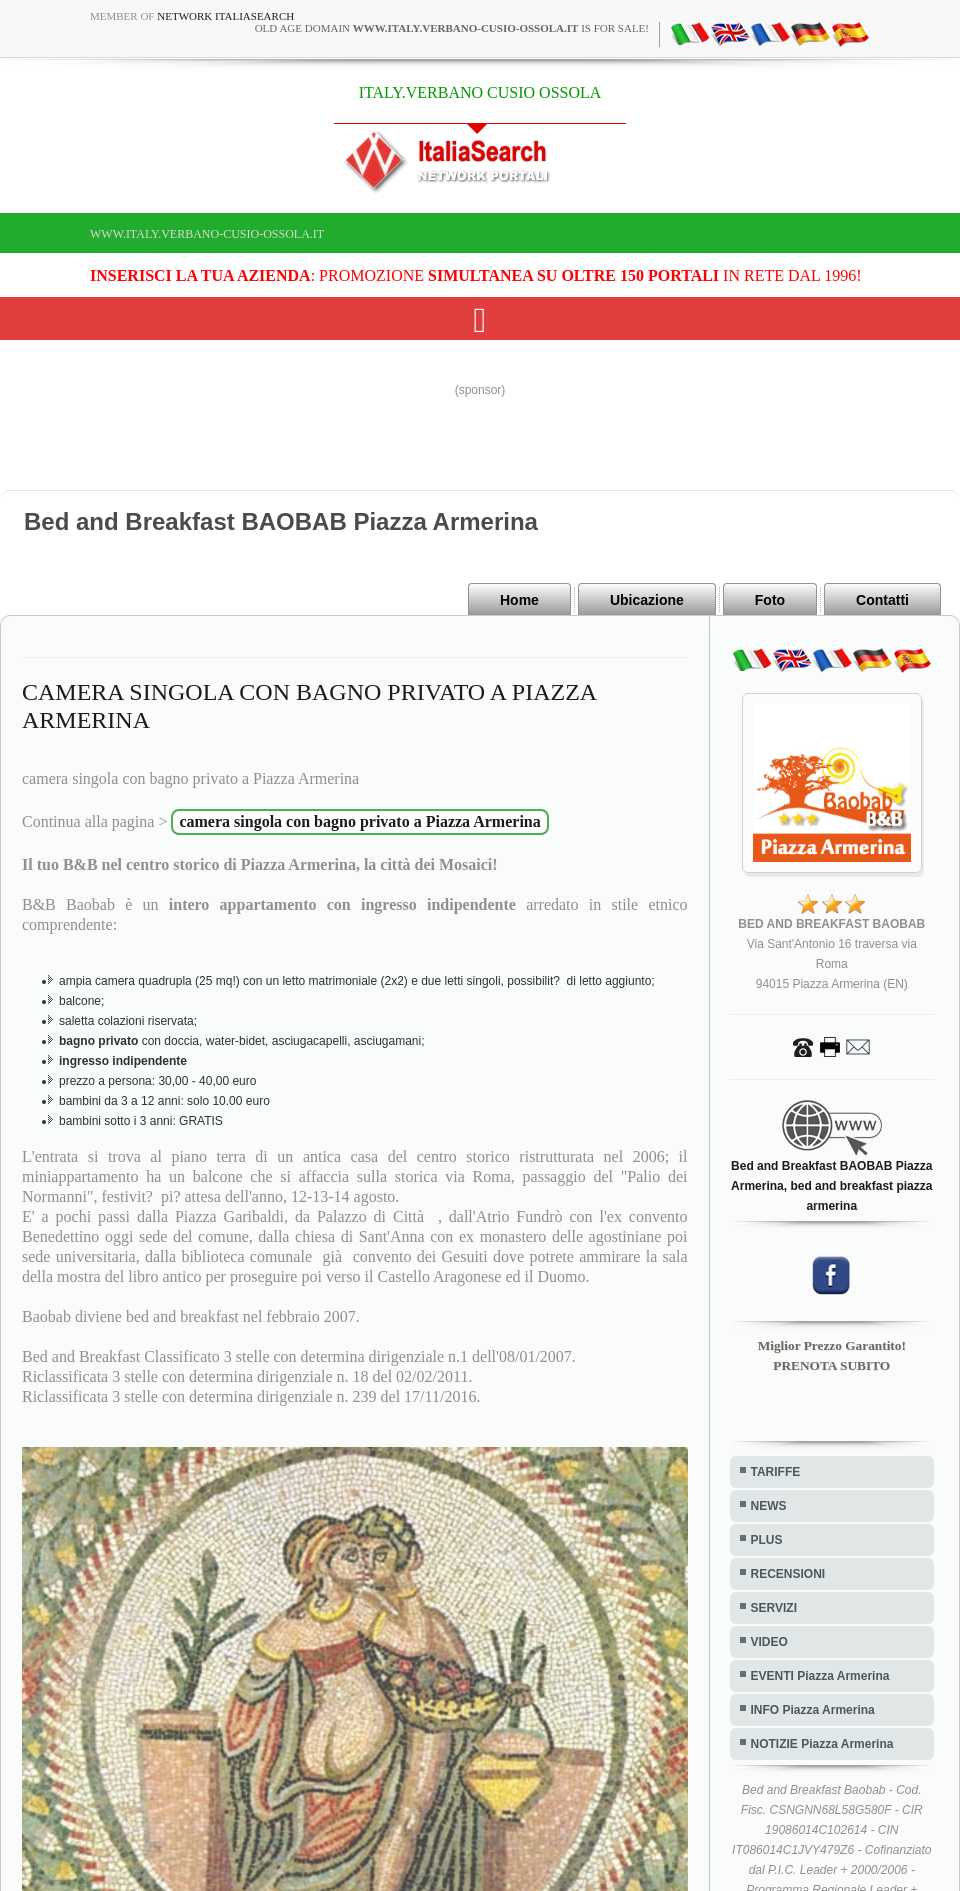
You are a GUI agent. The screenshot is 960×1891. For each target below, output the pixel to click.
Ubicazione (647, 600)
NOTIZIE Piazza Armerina (822, 1744)
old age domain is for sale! (452, 28)
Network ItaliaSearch (225, 16)
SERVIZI (774, 1608)
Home (519, 600)
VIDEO (769, 1642)
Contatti (882, 600)
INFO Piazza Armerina (813, 1710)
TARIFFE (776, 1472)
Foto (770, 600)
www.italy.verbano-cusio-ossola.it (207, 234)
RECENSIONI (788, 1574)
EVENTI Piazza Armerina (820, 1676)
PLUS (767, 1540)
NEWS (769, 1506)
